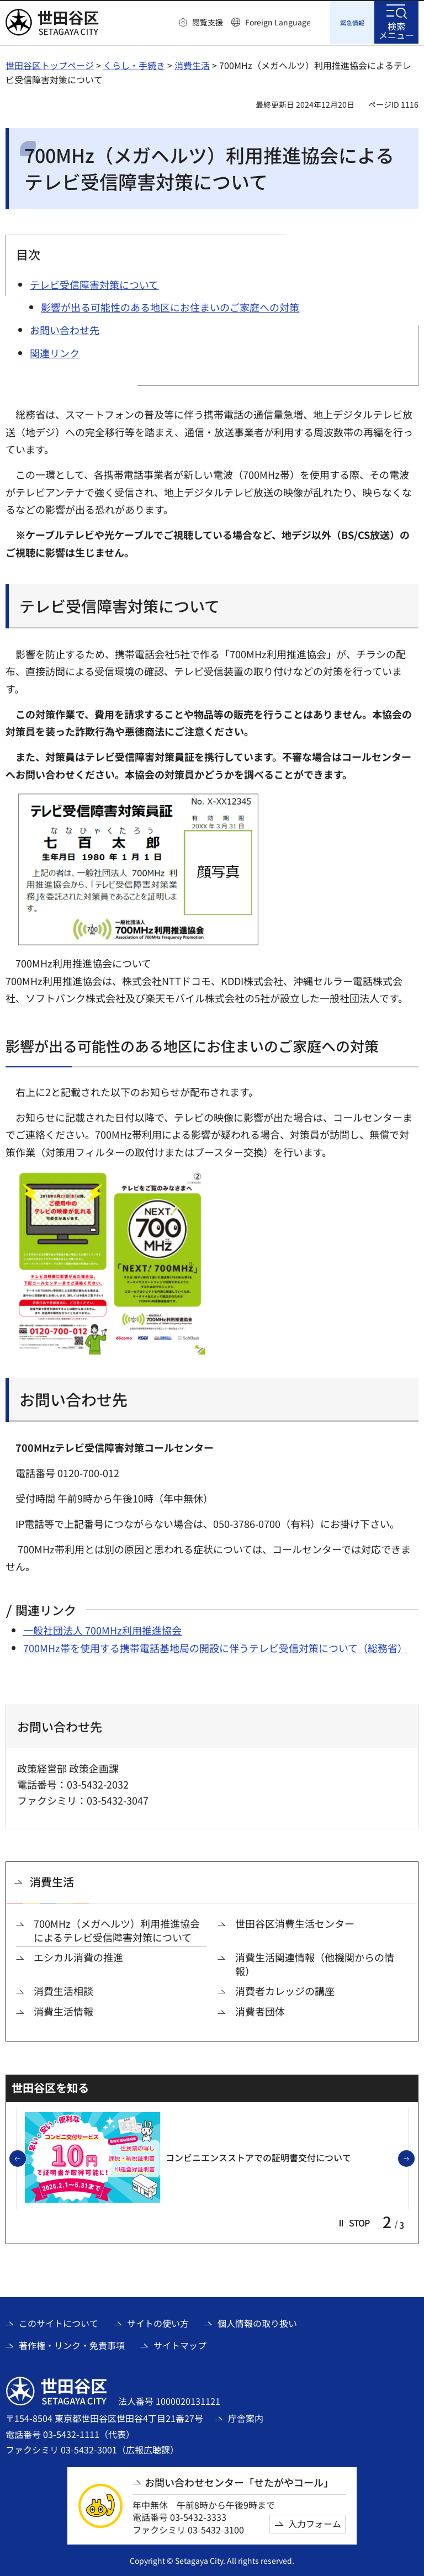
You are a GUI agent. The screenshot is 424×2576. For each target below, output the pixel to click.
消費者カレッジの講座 (285, 1989)
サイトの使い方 (158, 2321)
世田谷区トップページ (50, 63)
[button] (201, 22)
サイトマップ (179, 2343)
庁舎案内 (245, 2416)
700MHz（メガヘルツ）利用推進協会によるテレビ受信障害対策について (117, 1929)
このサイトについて (58, 2321)
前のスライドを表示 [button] (25, 2157)
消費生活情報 (63, 2010)
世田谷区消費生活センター (294, 1922)
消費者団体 (260, 2010)
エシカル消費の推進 (78, 1956)
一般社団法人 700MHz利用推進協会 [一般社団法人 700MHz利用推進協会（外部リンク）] (102, 1628)
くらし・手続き (134, 63)
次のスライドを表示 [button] (414, 2157)
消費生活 (192, 63)
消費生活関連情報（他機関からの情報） (314, 1962)
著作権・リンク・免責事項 (72, 2343)
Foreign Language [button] (278, 22)
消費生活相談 (63, 1989)
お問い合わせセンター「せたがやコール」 (239, 2481)
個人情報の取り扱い (257, 2321)
